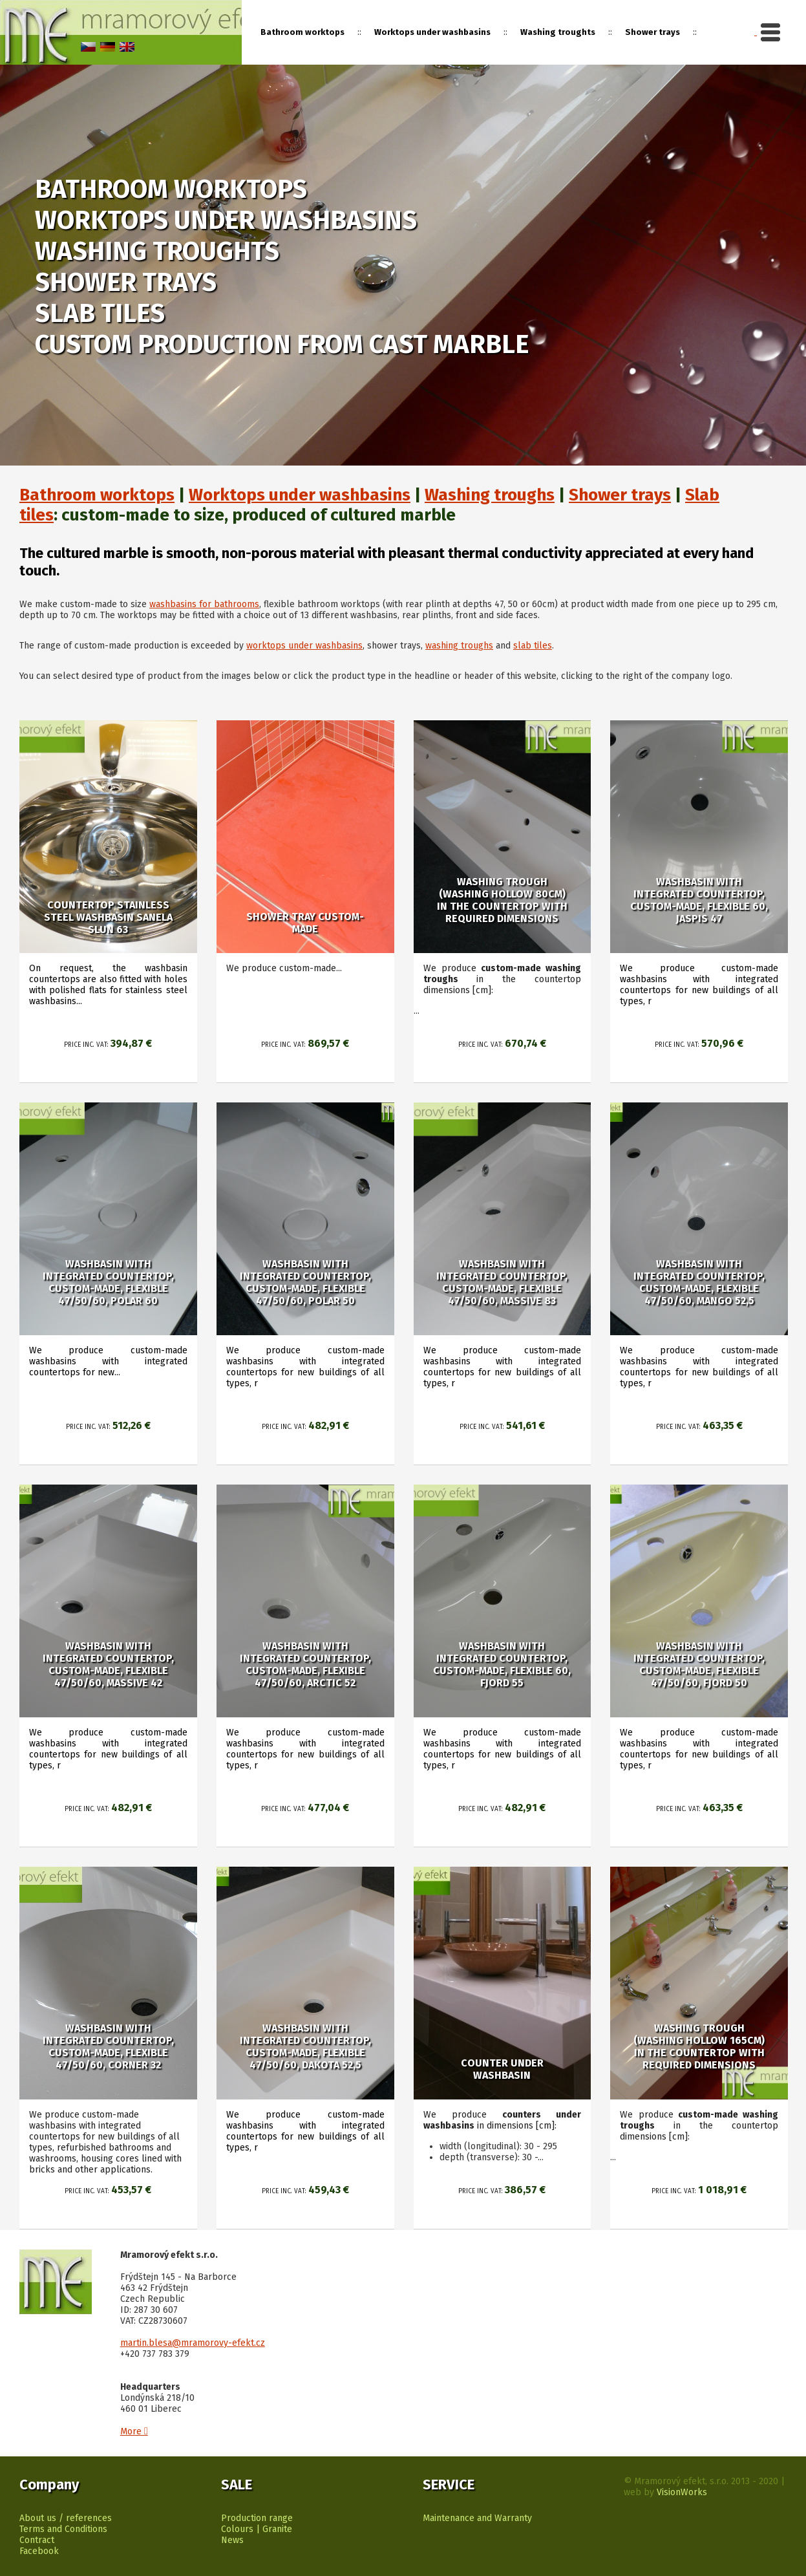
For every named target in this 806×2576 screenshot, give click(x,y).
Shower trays (652, 32)
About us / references (65, 2518)
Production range (257, 2518)
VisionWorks (682, 2492)
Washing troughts (557, 32)
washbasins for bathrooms (204, 604)
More (134, 2431)
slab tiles (532, 645)
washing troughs (459, 645)
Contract (36, 2540)
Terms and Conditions (63, 2529)
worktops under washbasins (304, 645)
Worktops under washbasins (432, 32)
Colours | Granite (256, 2529)
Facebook (39, 2551)
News (232, 2540)
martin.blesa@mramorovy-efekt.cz (192, 2342)
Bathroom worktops (97, 495)
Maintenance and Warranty (477, 2518)
